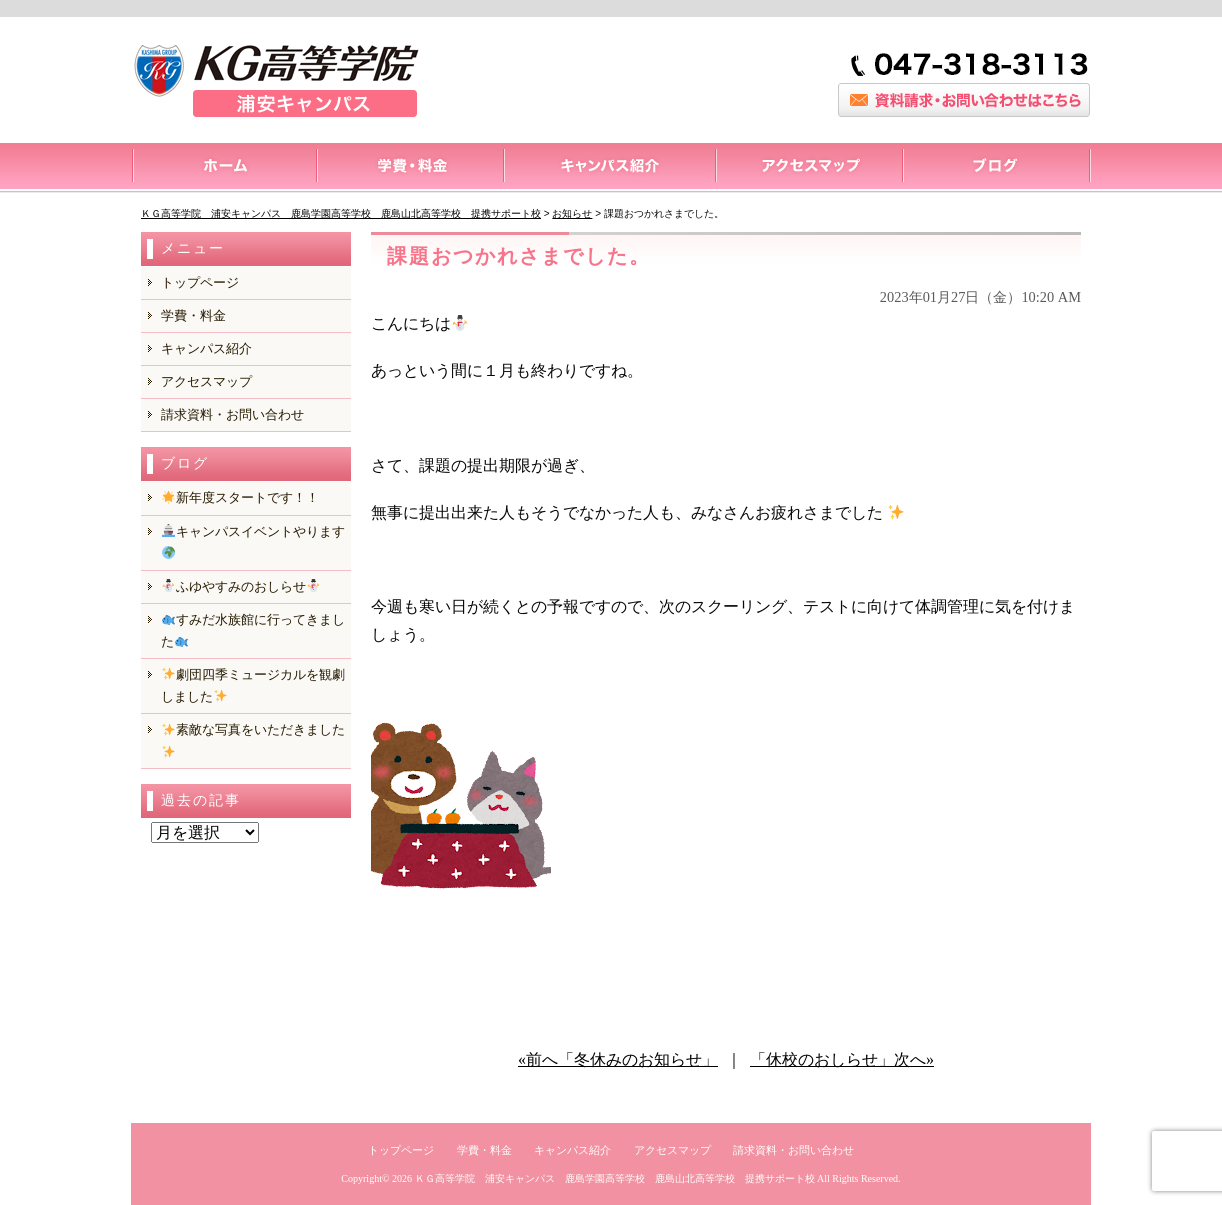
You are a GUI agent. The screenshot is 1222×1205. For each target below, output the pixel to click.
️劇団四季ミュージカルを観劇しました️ (253, 685)
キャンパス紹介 (609, 168)
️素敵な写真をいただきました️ (253, 739)
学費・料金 (193, 315)
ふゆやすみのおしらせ (241, 586)
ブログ (996, 168)
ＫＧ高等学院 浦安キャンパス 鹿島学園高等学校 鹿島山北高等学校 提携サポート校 (615, 1178)
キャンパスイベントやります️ (253, 541)
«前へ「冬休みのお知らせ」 (618, 1059)
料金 (409, 168)
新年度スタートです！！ (240, 497)
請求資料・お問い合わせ (232, 414)
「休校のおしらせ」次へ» (842, 1059)
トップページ (223, 168)
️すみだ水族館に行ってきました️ (253, 630)
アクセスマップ (808, 168)
